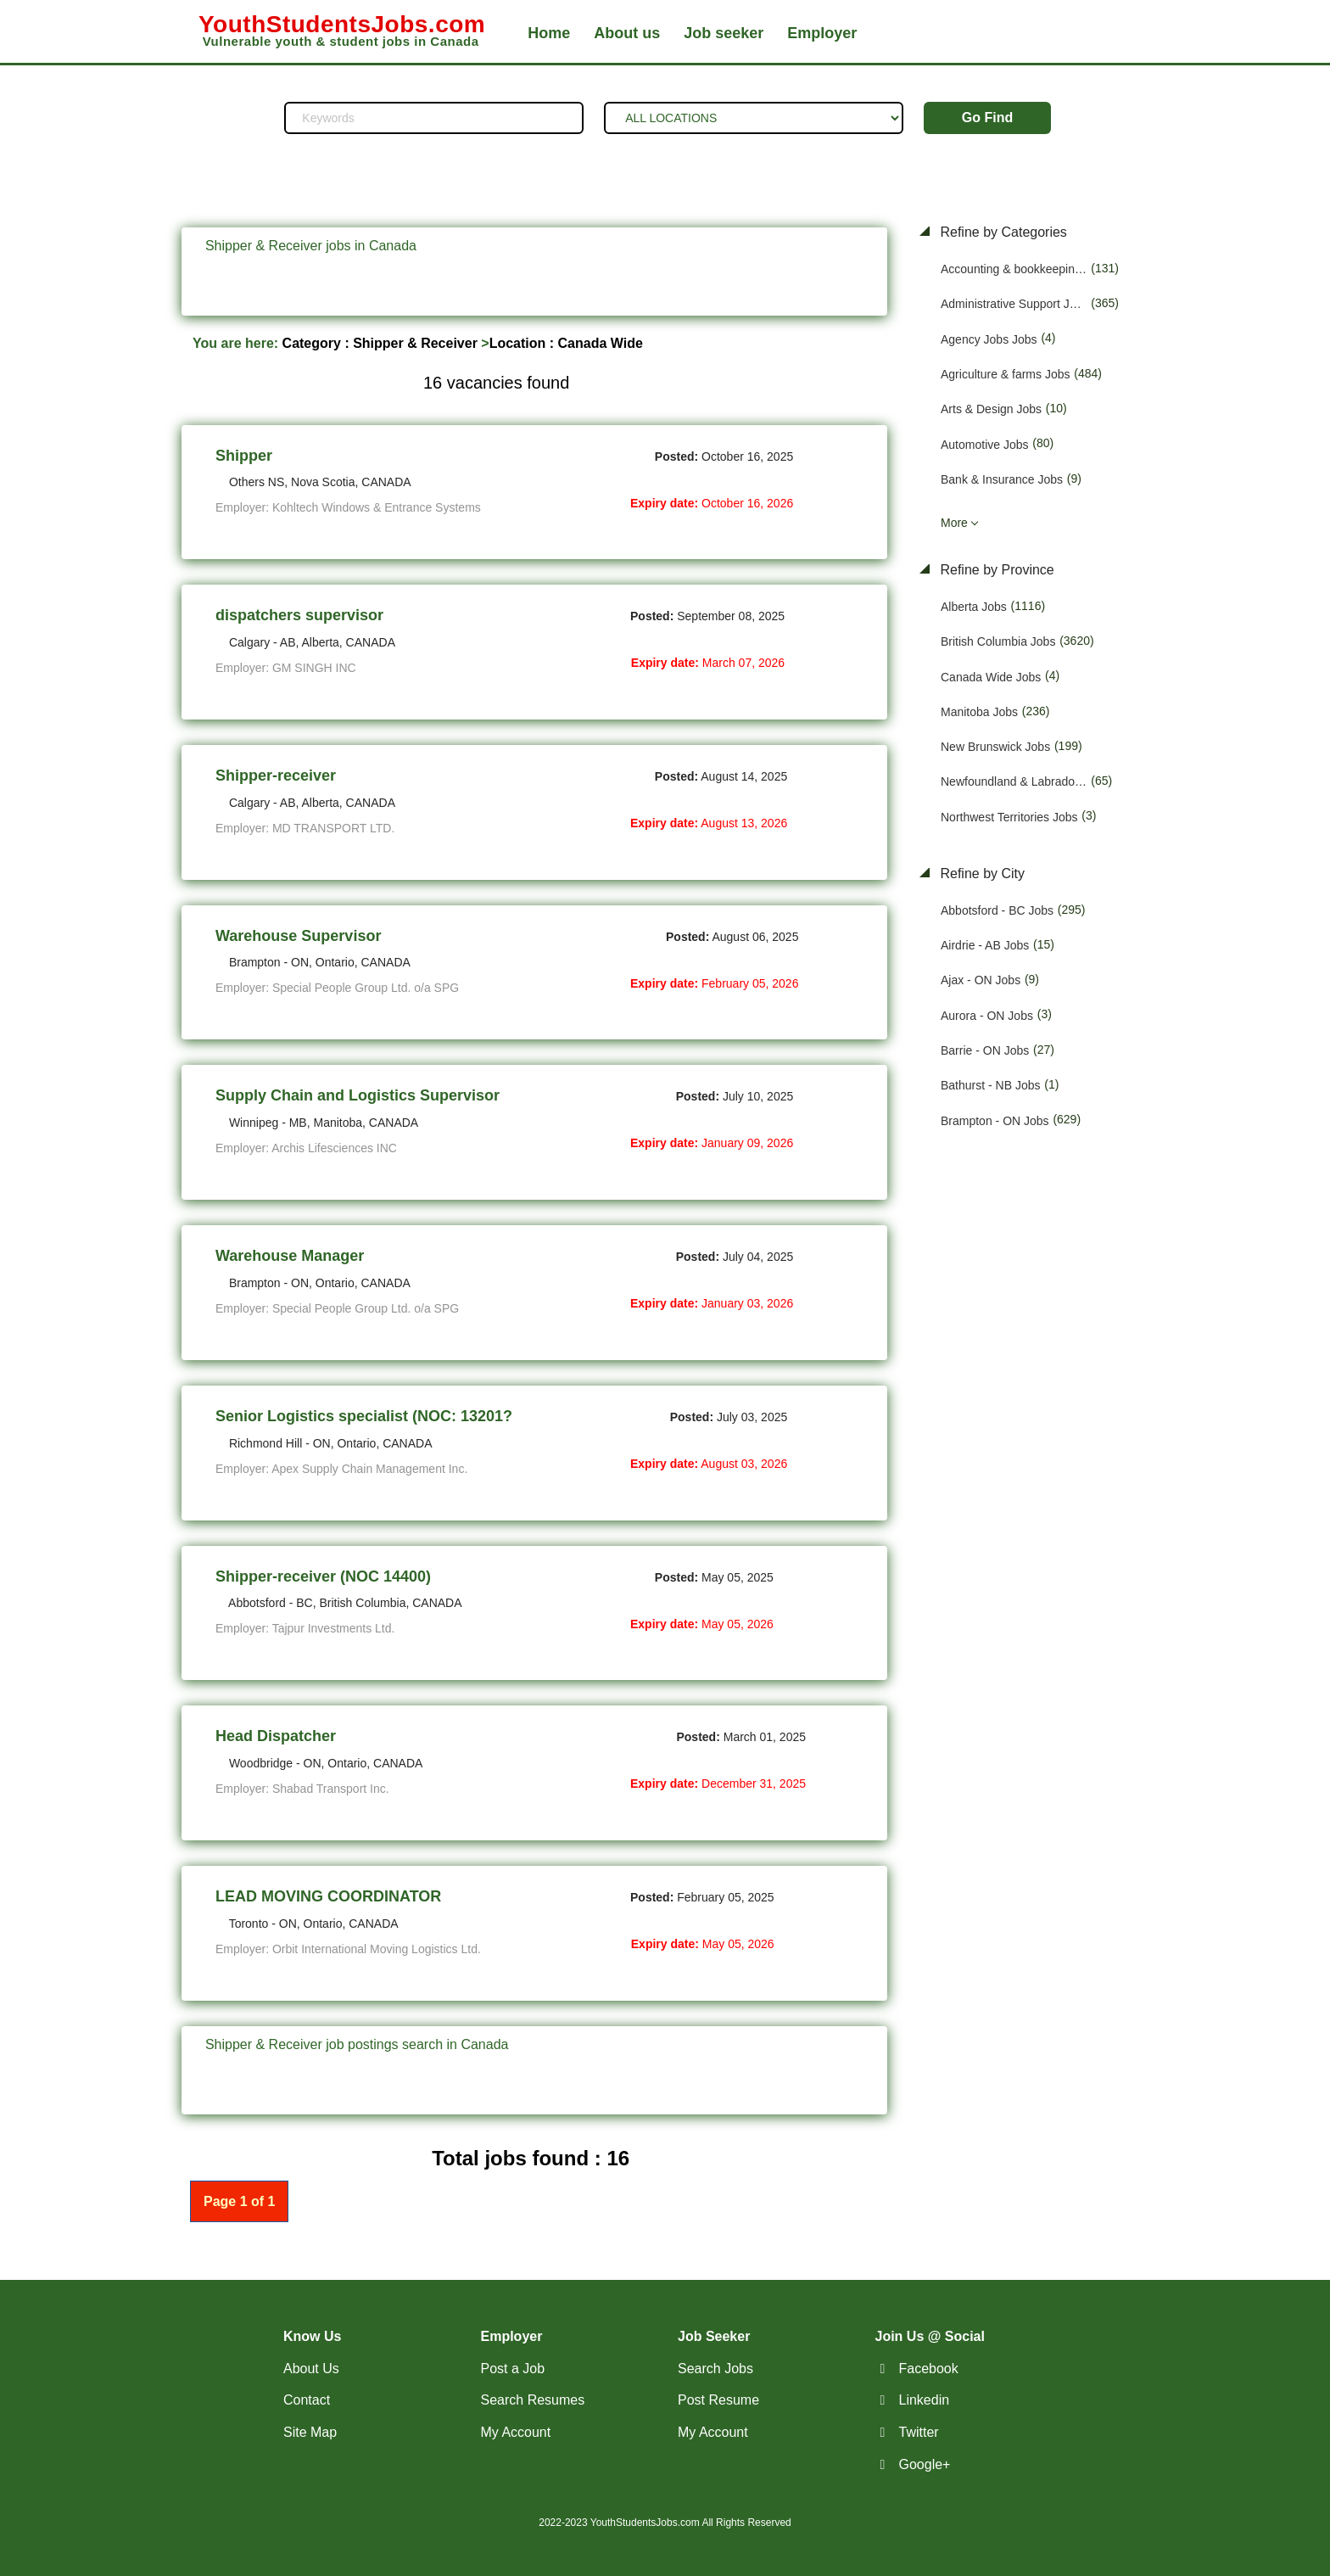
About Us (311, 2368)
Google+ (925, 2464)
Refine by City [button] (980, 873)
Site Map (310, 2432)
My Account (516, 2432)
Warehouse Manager (289, 1255)
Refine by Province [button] (995, 570)
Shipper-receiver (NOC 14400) (323, 1576)
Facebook (928, 2368)
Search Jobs (715, 2368)
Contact (306, 2400)
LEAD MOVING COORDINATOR (328, 1896)
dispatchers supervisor (299, 615)
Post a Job (513, 2368)
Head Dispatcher (275, 1736)
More (954, 522)
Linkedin (924, 2400)
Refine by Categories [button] (1001, 232)
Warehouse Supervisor (298, 935)
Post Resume (718, 2400)
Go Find (987, 117)
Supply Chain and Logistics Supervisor (357, 1095)
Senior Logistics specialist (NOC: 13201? (363, 1416)
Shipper (243, 455)
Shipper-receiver (275, 775)
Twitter (919, 2432)
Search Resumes (533, 2400)
